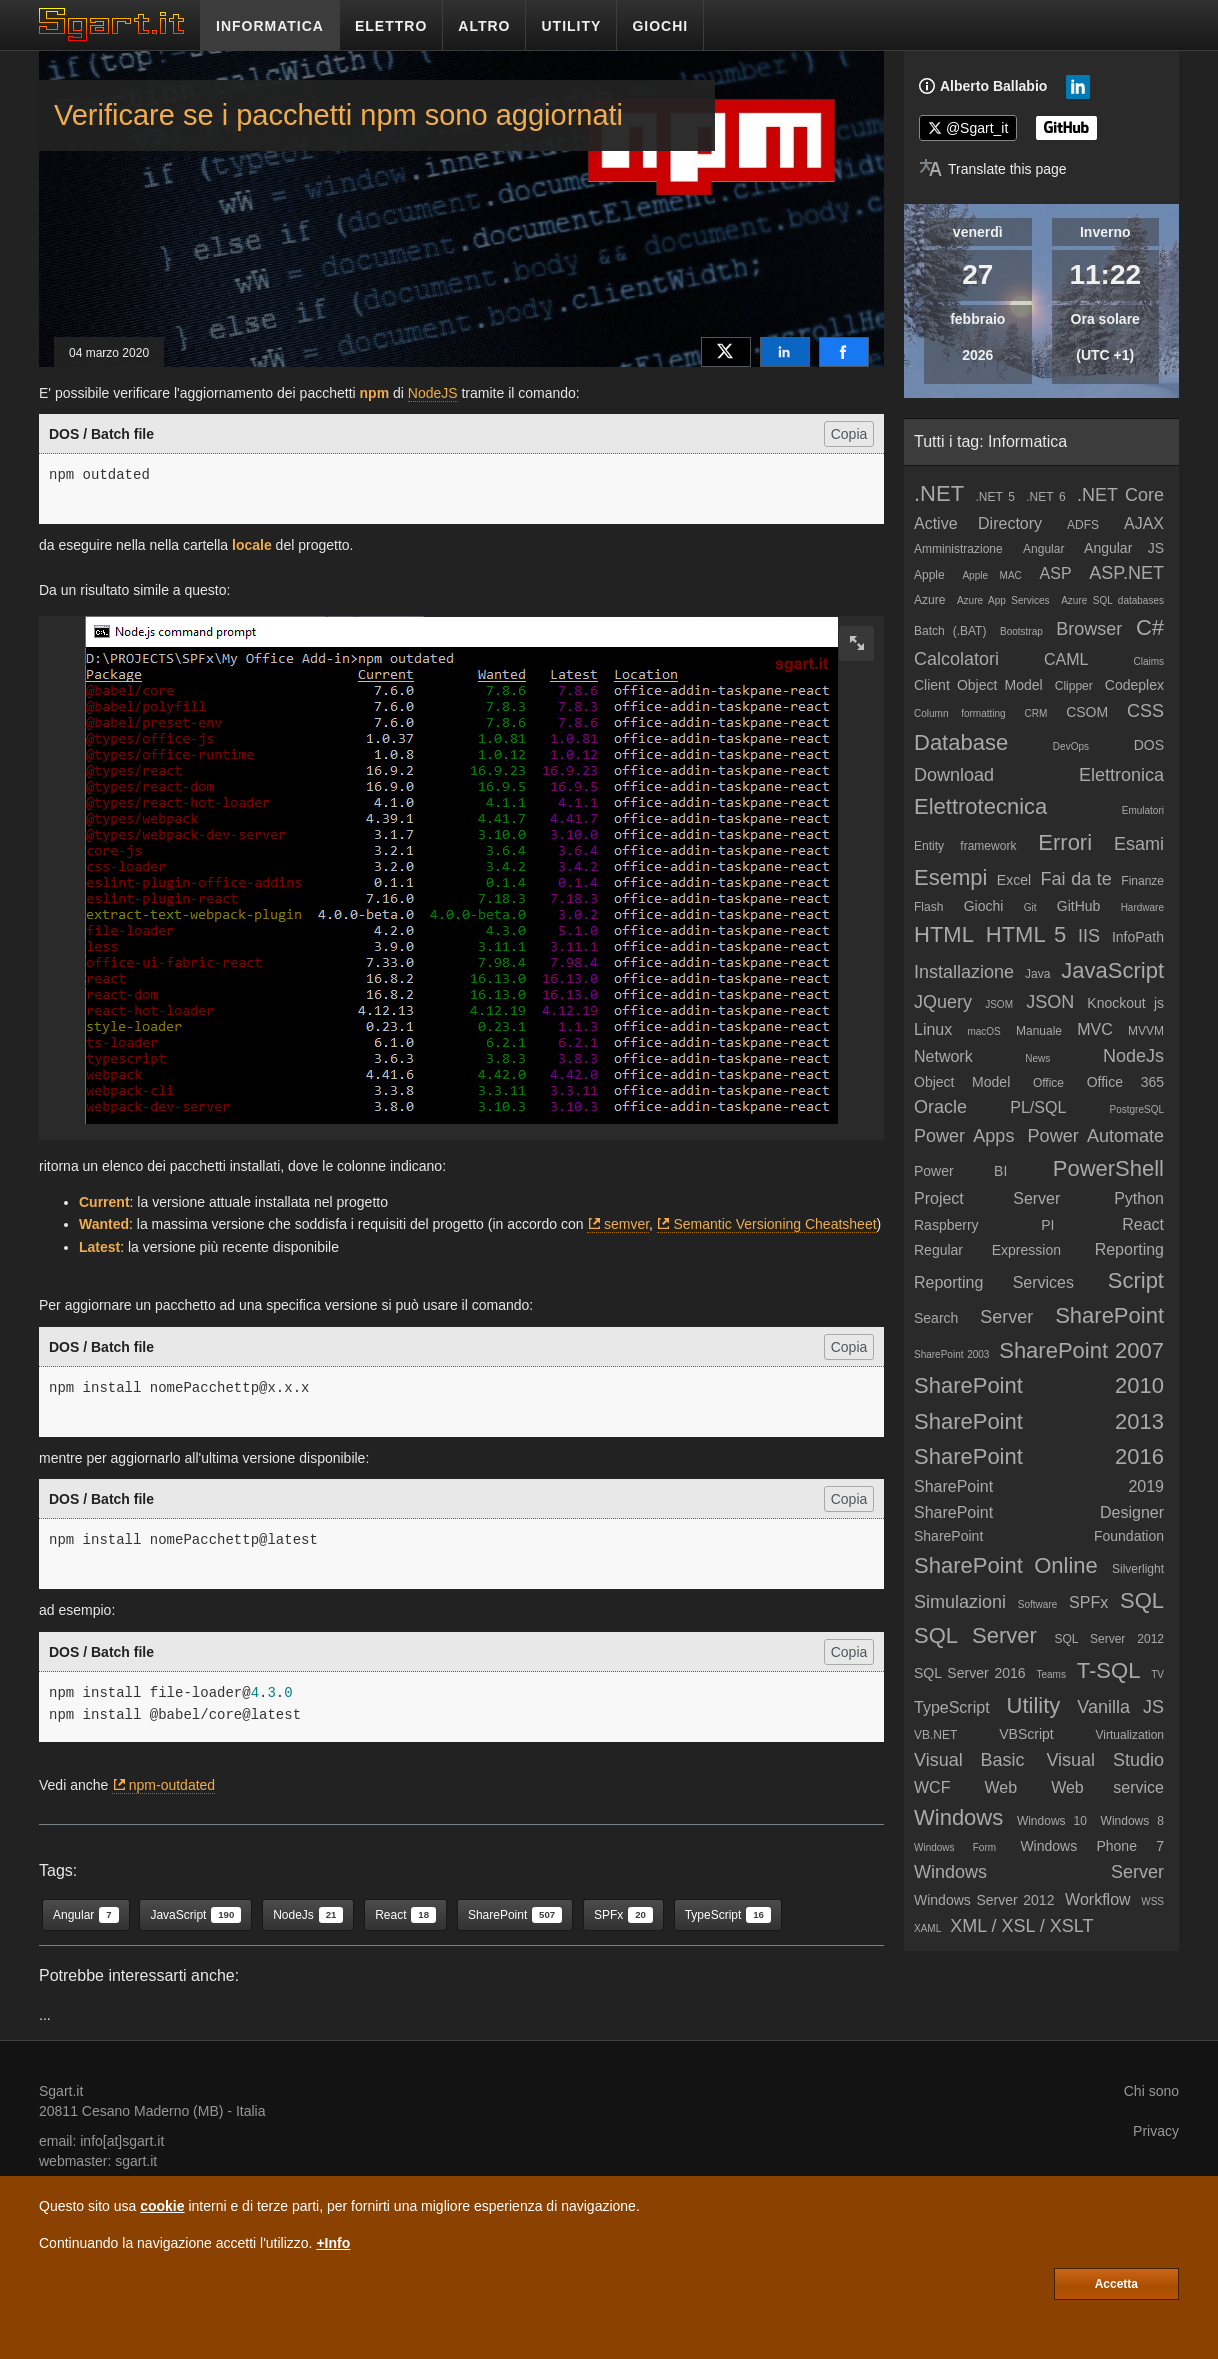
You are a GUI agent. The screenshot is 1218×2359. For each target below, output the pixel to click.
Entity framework (965, 846)
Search (936, 1318)
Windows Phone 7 (1092, 1846)
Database (961, 742)
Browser (1089, 629)
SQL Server (975, 1635)
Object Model (962, 1082)
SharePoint (1109, 1315)
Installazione (964, 972)
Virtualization (1130, 1735)
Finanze (1142, 881)
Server (1006, 1317)
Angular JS (1124, 548)
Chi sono (1151, 2091)
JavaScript (1112, 970)
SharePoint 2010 (1039, 1385)
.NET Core (1120, 495)
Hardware (1142, 907)
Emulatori (1143, 810)
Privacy (1156, 2131)
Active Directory (978, 523)
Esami (1139, 844)
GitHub (1079, 906)
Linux (933, 1029)
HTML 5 (1026, 934)
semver (626, 1224)
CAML (1066, 659)
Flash (928, 907)
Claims (1148, 661)
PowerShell (1108, 1168)
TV (1157, 1674)
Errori (1065, 842)
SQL (1142, 1600)
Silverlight (1138, 1569)
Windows (958, 1817)
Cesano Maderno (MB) (153, 2111)
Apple (929, 575)
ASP (1056, 573)
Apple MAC (991, 575)
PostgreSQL (1137, 1109)
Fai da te (1076, 879)
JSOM (999, 1004)
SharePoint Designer (1039, 1512)
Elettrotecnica (980, 806)
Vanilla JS (1120, 1707)
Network (943, 1056)
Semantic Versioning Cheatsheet (774, 1224)
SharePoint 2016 (1039, 1456)
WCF (932, 1787)
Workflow (1098, 1899)
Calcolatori (956, 659)
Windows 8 (1132, 1821)
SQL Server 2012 (1109, 1639)
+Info (333, 2243)
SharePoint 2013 (1039, 1421)
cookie (162, 2206)
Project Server (987, 1198)
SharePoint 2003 (951, 1354)
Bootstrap (1021, 631)
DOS (1149, 745)
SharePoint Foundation (1039, 1536)
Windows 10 (1052, 1821)
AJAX (1144, 523)
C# (1150, 627)
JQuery (943, 1002)
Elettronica (1121, 775)
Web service (1107, 1787)
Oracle (940, 1107)
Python (1139, 1198)
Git (1030, 907)
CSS (1145, 711)
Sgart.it (61, 2091)
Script (1136, 1280)
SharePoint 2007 (1081, 1350)
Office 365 (1125, 1082)
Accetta (1116, 2284)
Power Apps (964, 1136)
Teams (1050, 1674)
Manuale (1039, 1031)
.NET (939, 493)
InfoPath (1138, 937)
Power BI (960, 1171)
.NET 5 (995, 497)
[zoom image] (856, 643)
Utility (1034, 1705)
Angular (1043, 549)
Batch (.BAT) (950, 631)
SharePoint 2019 (1039, 1486)
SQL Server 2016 (970, 1673)
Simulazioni (960, 1602)
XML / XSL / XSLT (1021, 1926)
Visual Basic (969, 1760)
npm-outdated (172, 1785)
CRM (1036, 713)
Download (954, 775)
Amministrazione (958, 549)
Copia (849, 434)
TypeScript (952, 1707)
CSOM (1087, 712)
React (1143, 1224)
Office (1048, 1083)
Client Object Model (978, 685)
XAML (927, 1928)
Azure (929, 600)
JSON (1050, 1002)
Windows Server (1039, 1872)
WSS (1152, 1901)
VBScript (1026, 1734)
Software (1037, 1604)
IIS (1089, 936)
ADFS (1083, 525)
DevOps (1071, 746)
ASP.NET (1126, 573)
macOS (983, 1031)
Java (1037, 974)
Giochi (984, 906)
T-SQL (1109, 1670)
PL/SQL (1038, 1107)
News (1037, 1058)
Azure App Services (1003, 600)
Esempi (950, 877)
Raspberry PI (984, 1225)
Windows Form (955, 1847)
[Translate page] (993, 169)
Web (1000, 1787)
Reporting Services (994, 1282)
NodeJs (1133, 1056)
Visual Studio (1105, 1760)
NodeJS (433, 393)
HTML (944, 934)
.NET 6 (1046, 497)
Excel (1014, 880)
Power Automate (1096, 1136)
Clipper (1074, 686)
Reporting (1129, 1249)
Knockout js (1125, 1003)
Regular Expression (987, 1250)
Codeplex (1134, 685)
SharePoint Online (1006, 1565)
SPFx (1088, 1602)
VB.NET (935, 1735)
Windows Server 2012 (984, 1900)
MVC (1095, 1029)
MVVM (1146, 1031)
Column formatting (960, 713)
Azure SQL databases (1112, 600)
